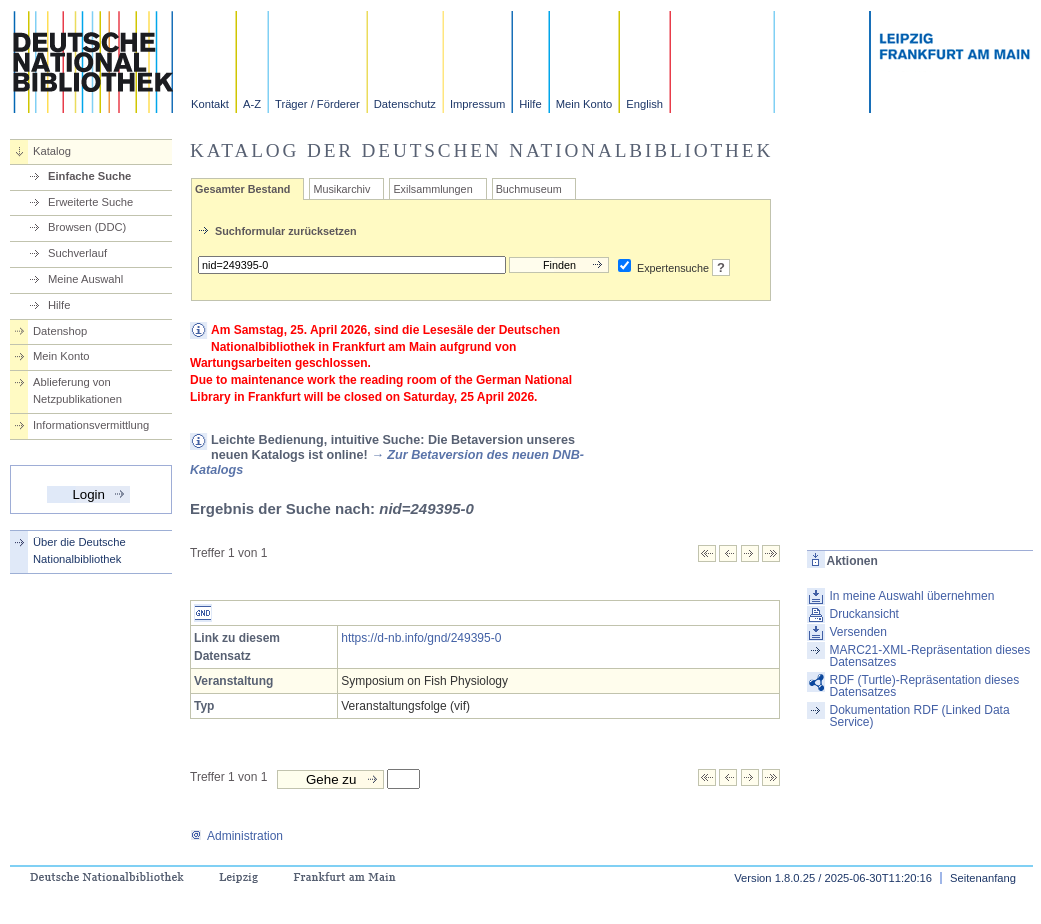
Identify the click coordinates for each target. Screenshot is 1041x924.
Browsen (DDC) (87, 227)
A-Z (252, 104)
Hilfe (530, 104)
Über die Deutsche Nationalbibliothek (79, 550)
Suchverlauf (77, 253)
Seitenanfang (983, 878)
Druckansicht (864, 614)
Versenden (858, 632)
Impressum (477, 104)
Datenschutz (405, 104)
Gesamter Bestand (242, 189)
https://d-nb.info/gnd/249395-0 (421, 638)
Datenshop (60, 331)
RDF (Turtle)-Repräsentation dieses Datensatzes (925, 686)
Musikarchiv (341, 189)
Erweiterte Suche (90, 202)
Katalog (52, 151)
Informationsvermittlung (91, 425)
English (644, 104)
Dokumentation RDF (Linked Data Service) (920, 716)
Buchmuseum (529, 189)
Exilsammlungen (432, 189)
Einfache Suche (89, 176)
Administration (236, 836)
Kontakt (210, 104)
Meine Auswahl (85, 279)
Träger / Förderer (317, 104)
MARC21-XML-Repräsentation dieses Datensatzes (930, 656)
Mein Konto (584, 104)
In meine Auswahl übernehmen (912, 596)
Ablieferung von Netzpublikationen (77, 390)
